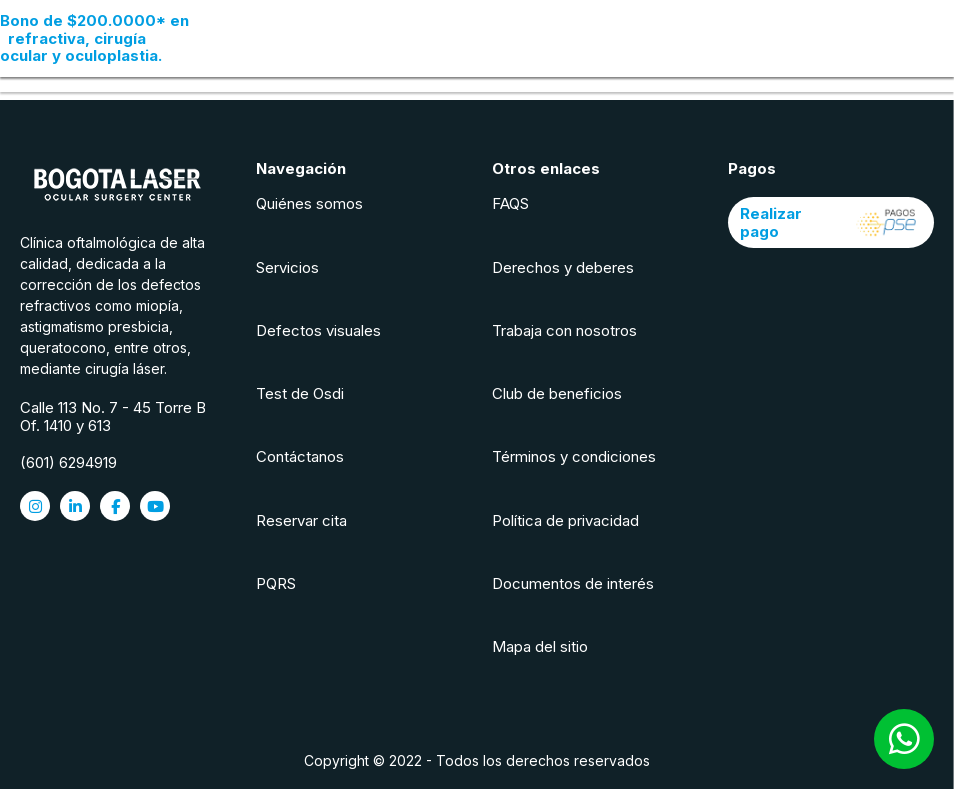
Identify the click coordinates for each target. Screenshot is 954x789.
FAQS (510, 203)
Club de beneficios (557, 393)
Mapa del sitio (540, 646)
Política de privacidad (565, 520)
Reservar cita (301, 520)
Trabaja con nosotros (564, 330)
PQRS (276, 583)
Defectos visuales (318, 330)
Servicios (287, 267)
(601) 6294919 (68, 462)
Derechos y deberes (563, 267)
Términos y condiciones (574, 456)
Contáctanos (300, 456)
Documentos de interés (573, 583)
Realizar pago (831, 222)
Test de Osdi (300, 393)
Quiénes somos (309, 203)
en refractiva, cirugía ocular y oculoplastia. (94, 38)
